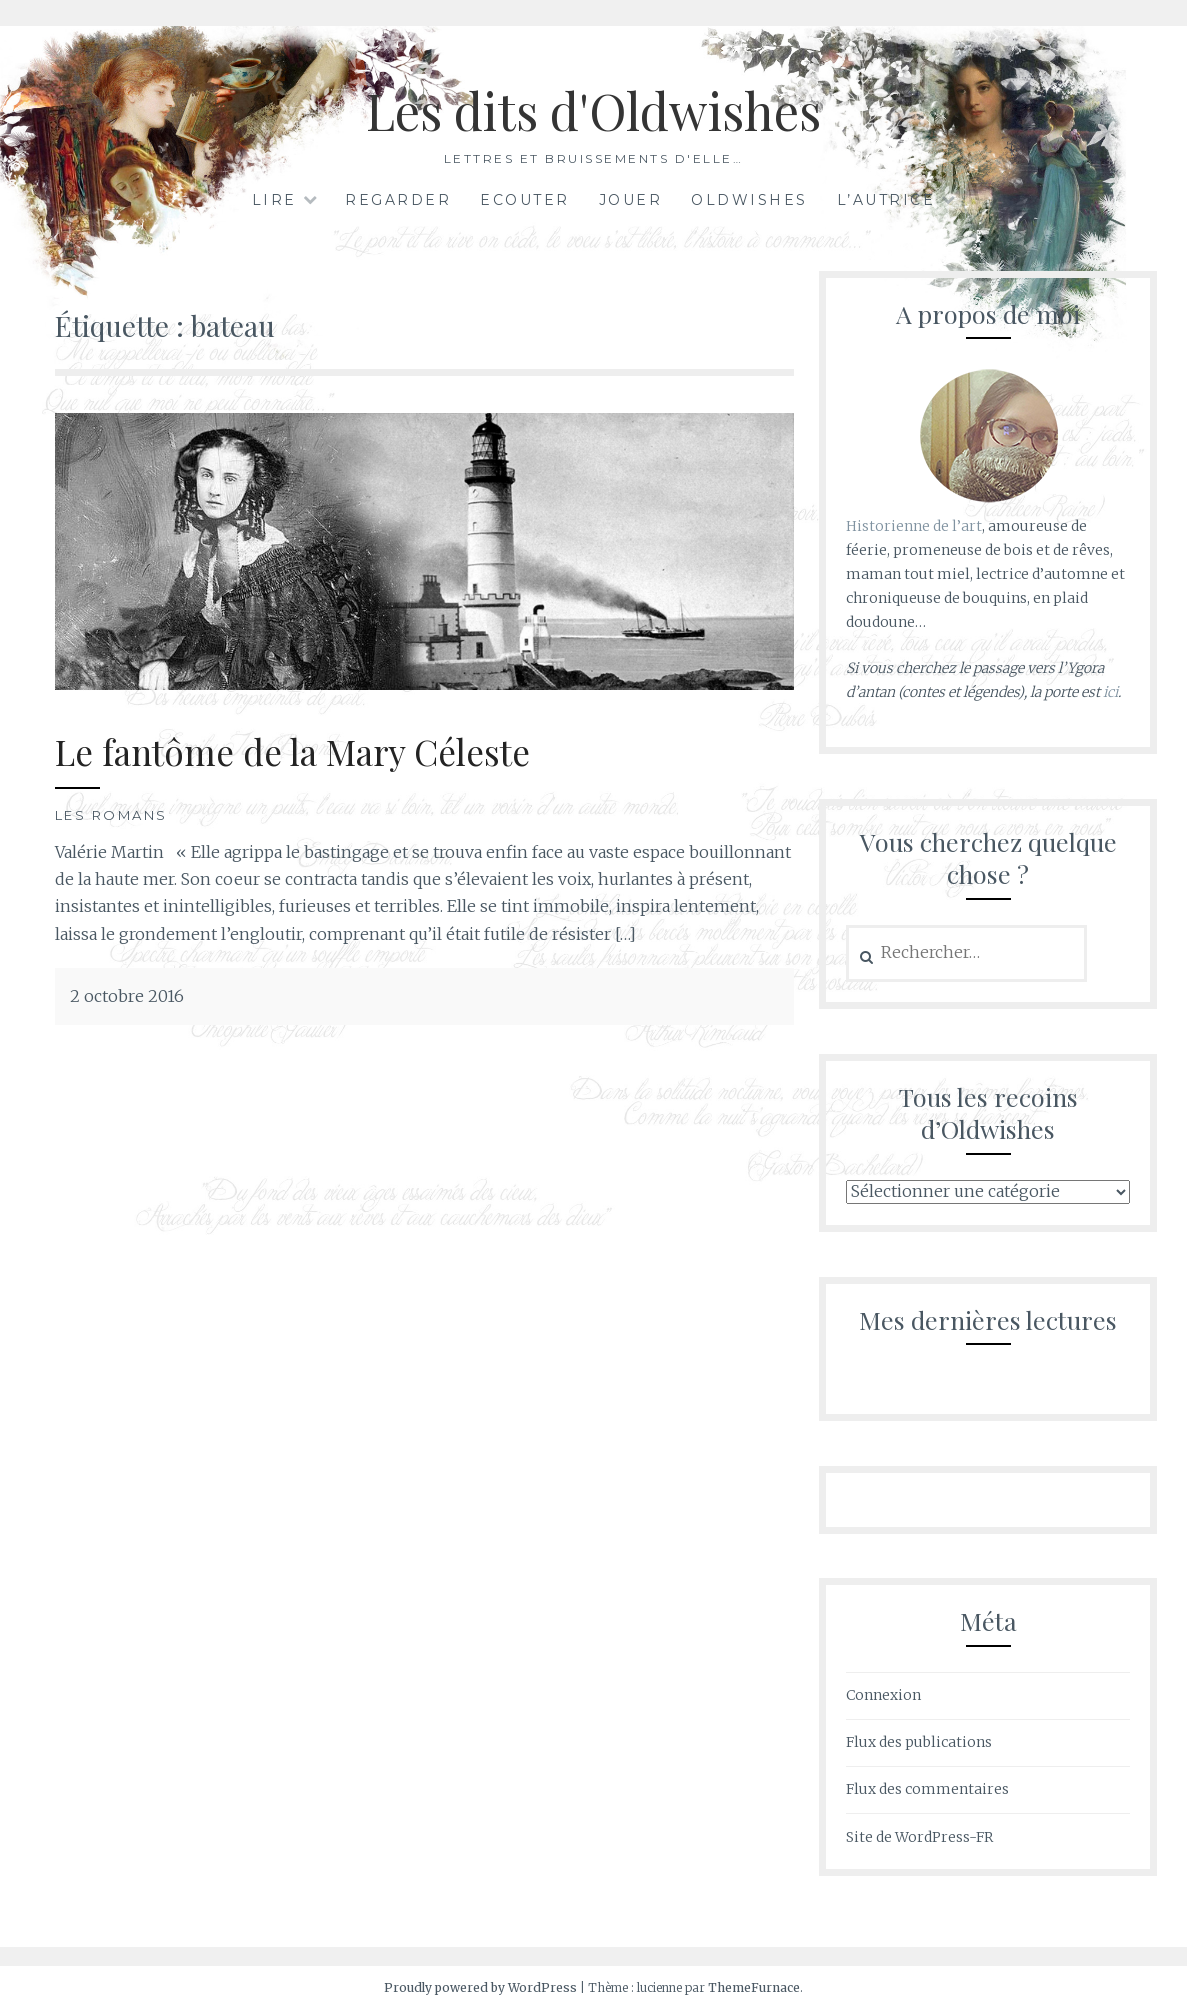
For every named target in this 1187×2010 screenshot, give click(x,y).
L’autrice (886, 200)
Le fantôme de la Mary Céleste (292, 751)
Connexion (883, 1695)
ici (1110, 692)
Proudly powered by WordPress (480, 1987)
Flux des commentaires (927, 1789)
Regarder (398, 200)
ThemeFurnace (754, 1987)
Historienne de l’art (914, 526)
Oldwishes (749, 200)
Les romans (111, 815)
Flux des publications (919, 1742)
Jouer (631, 200)
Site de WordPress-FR (919, 1837)
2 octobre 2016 (127, 996)
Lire (274, 200)
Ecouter (525, 200)
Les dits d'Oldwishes (593, 110)
